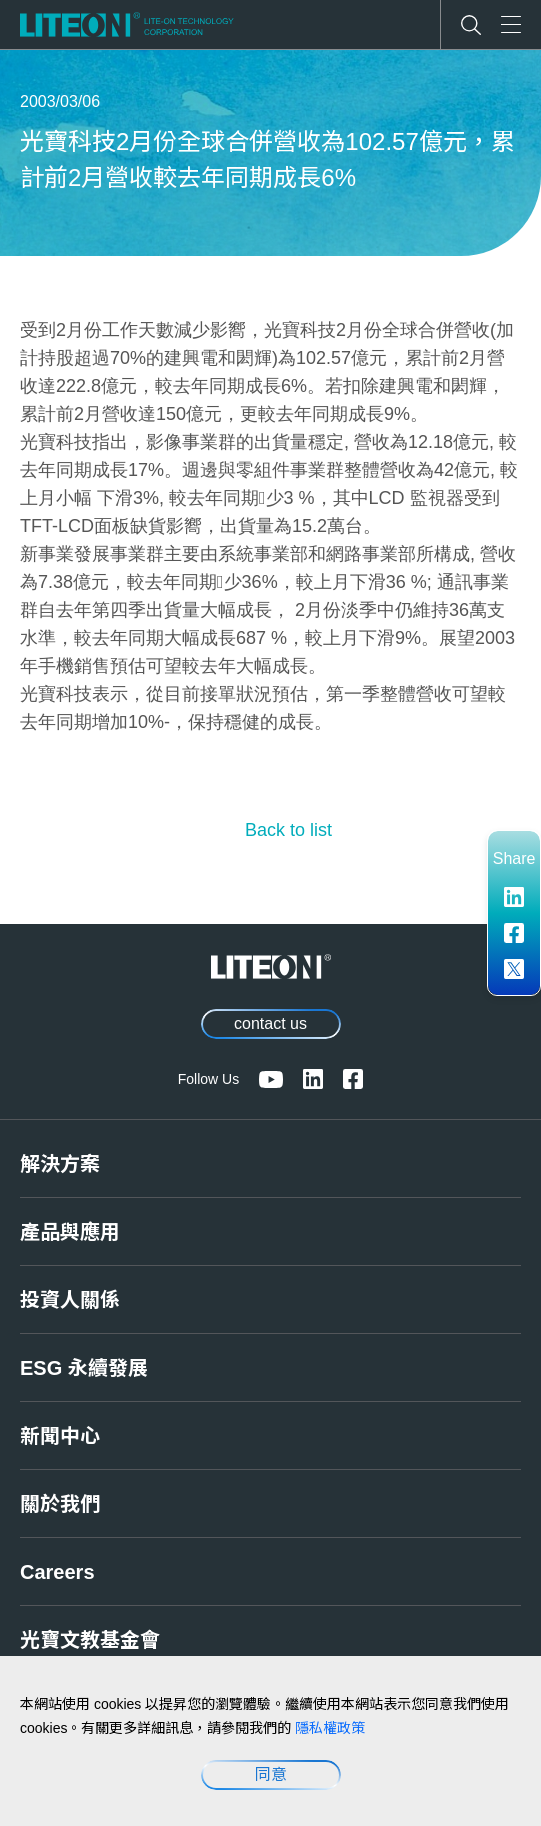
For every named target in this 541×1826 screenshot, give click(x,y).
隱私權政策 (330, 1728)
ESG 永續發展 (84, 1368)
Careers (57, 1572)
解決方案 (60, 1164)
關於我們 (60, 1504)
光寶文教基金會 (90, 1640)
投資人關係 (70, 1300)
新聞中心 (60, 1436)
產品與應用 (70, 1232)
